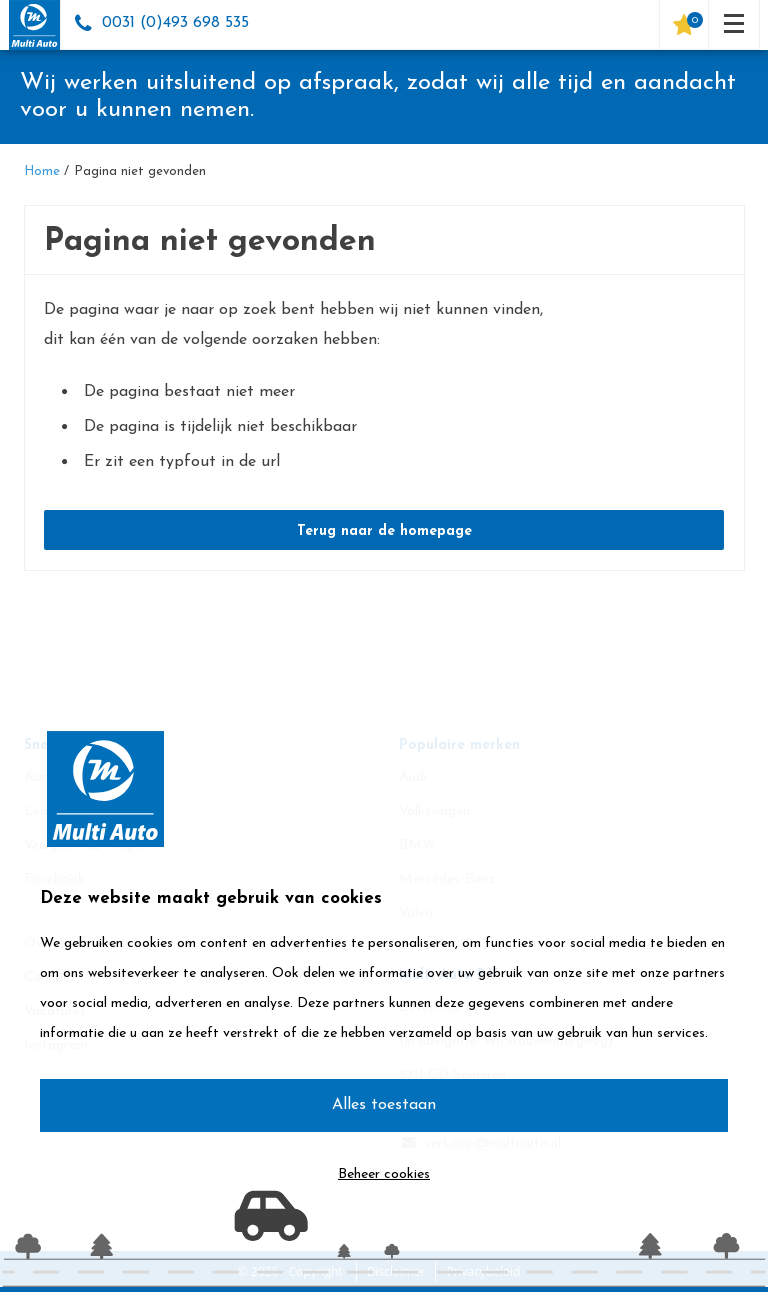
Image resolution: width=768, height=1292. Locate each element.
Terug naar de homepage (384, 531)
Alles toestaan (384, 1105)
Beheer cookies (384, 1174)
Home (42, 171)
